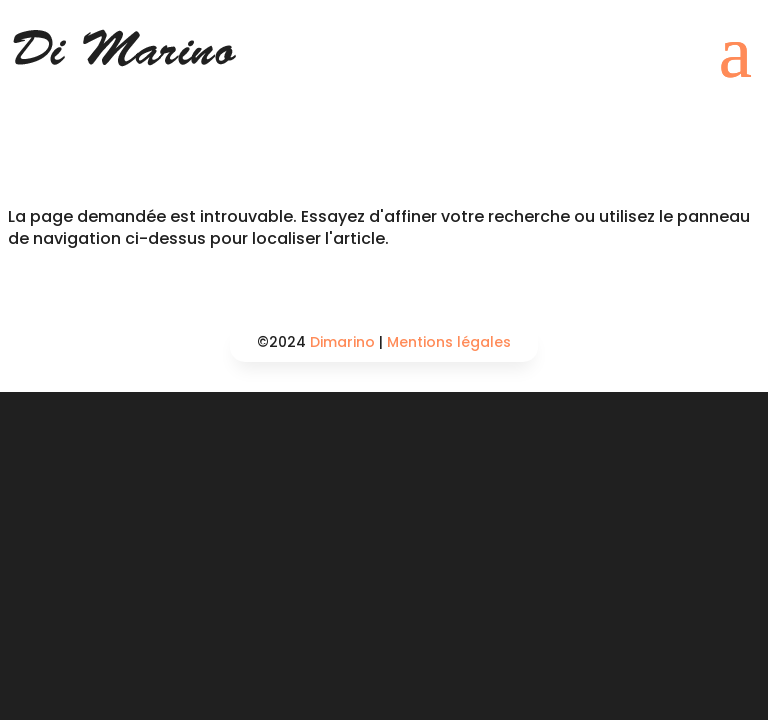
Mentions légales (449, 342)
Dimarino (342, 342)
